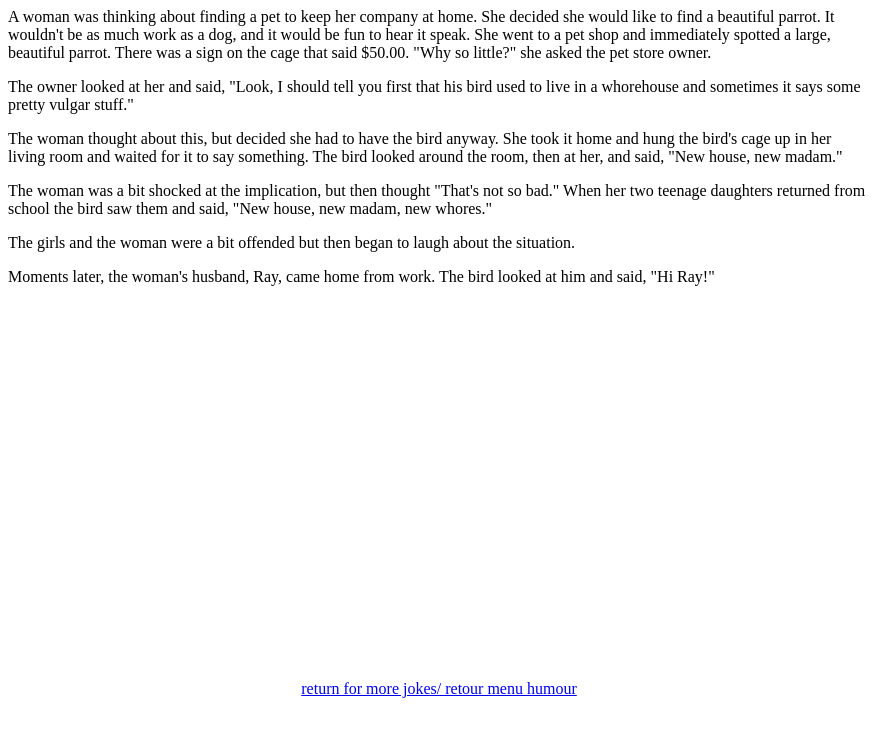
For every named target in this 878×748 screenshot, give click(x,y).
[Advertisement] (439, 506)
